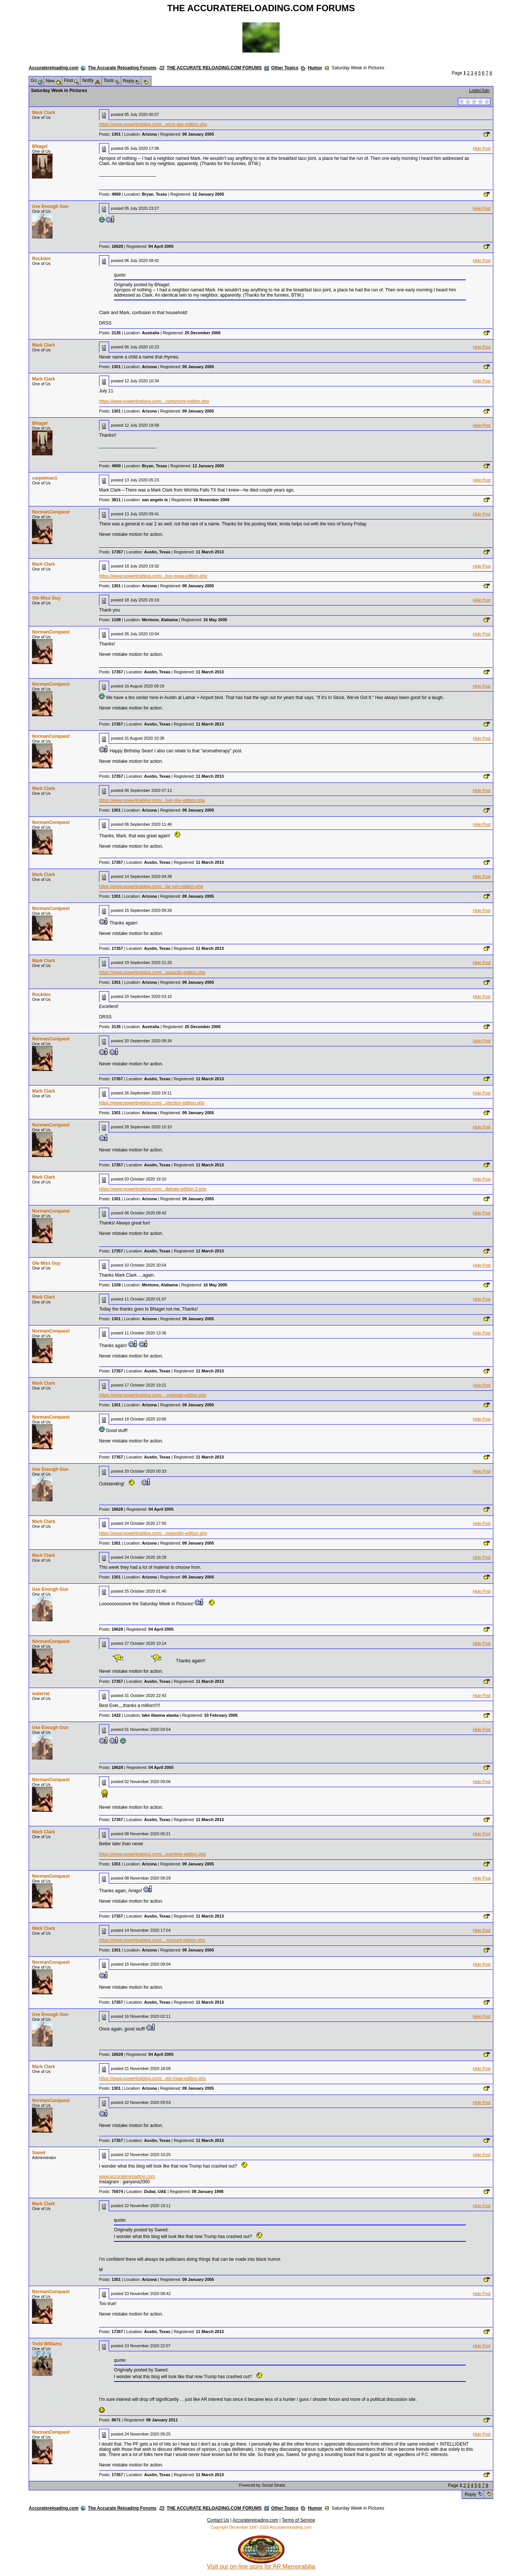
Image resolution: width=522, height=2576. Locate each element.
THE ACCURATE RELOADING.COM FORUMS (214, 67)
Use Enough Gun (50, 206)
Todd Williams (47, 2343)
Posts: (110, 134)
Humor (315, 67)
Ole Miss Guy (46, 598)
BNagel (39, 146)
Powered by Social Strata (262, 2485)
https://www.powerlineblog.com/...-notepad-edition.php (152, 1395)
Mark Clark (43, 112)
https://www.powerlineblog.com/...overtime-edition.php (152, 1854)
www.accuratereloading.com (127, 2176)
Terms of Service (298, 2520)
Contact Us (218, 2520)
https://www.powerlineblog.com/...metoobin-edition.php (153, 1533)
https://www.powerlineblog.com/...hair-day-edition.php (152, 800)
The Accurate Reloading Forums (122, 67)
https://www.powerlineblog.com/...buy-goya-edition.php (153, 576)
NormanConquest (51, 512)
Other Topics (284, 67)
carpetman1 (44, 478)
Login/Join (479, 90)
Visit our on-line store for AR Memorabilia (261, 2564)
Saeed (38, 2152)
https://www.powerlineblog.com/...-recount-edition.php (152, 1940)
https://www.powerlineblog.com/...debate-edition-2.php (152, 1189)
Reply (470, 2494)
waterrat (41, 1693)
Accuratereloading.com (53, 67)
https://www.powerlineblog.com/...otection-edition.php (151, 1103)
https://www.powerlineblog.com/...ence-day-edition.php (153, 124)
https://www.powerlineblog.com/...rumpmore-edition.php (154, 401)
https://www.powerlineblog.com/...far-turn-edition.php (151, 886)
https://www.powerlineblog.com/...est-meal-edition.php (152, 2078)
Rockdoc (41, 258)
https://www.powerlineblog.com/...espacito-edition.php (152, 972)
